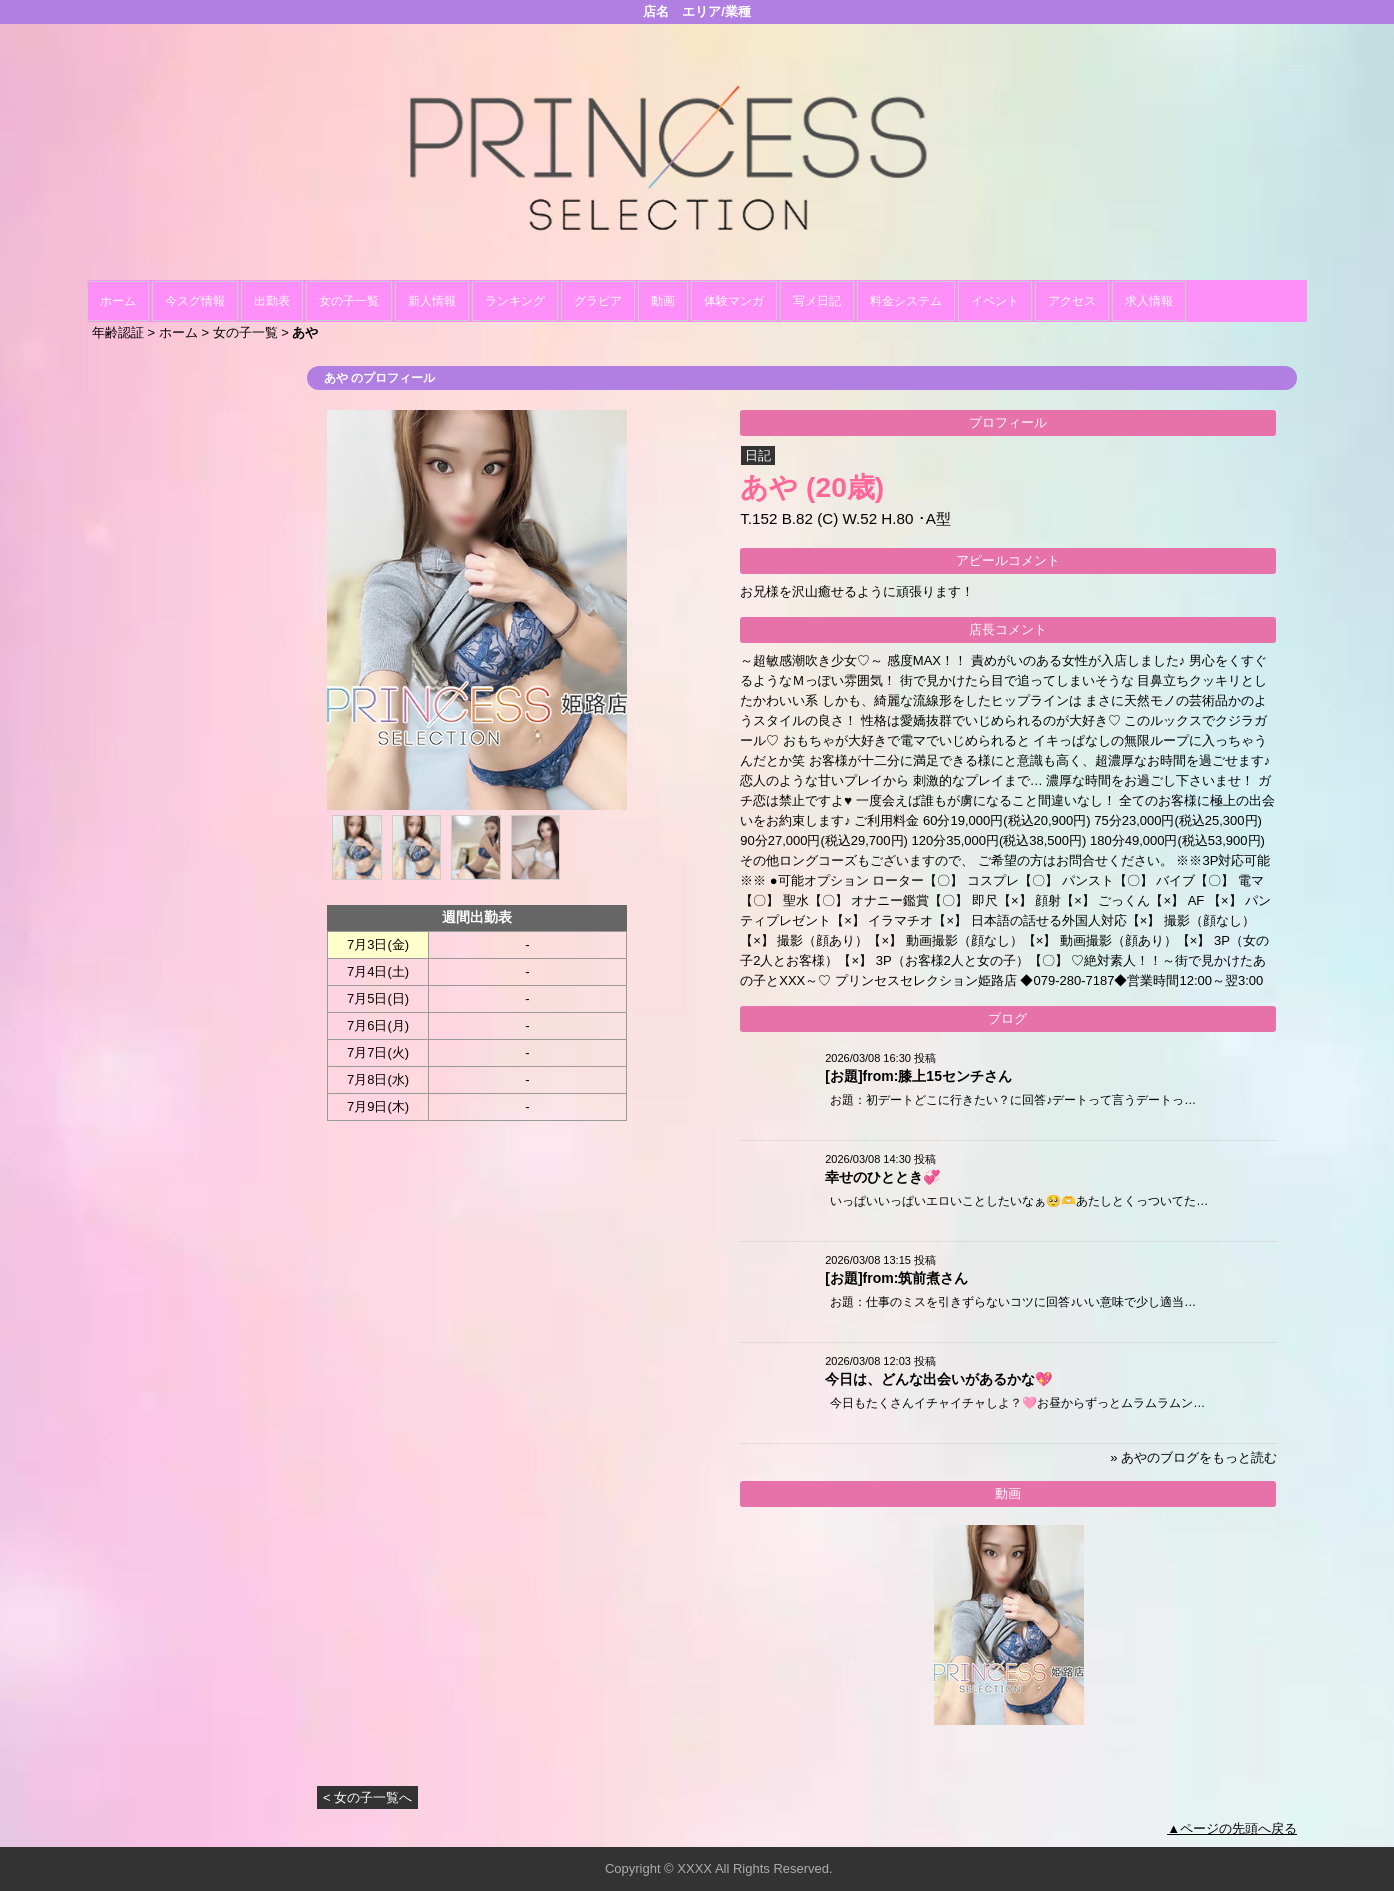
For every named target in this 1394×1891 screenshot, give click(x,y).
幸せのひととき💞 (882, 1177)
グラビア (598, 301)
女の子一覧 (349, 301)
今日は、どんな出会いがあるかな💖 (938, 1379)
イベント (995, 301)
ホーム (118, 301)
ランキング (515, 301)
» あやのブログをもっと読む (1193, 1457)
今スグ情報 (195, 301)
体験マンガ (734, 301)
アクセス (1072, 301)
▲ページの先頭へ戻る (1232, 1828)
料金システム (906, 301)
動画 (663, 301)
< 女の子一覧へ (367, 1797)
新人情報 (432, 301)
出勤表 (272, 301)
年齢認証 (118, 332)
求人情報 (1149, 301)
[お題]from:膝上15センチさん (918, 1076)
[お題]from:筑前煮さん (896, 1278)
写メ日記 (817, 301)
